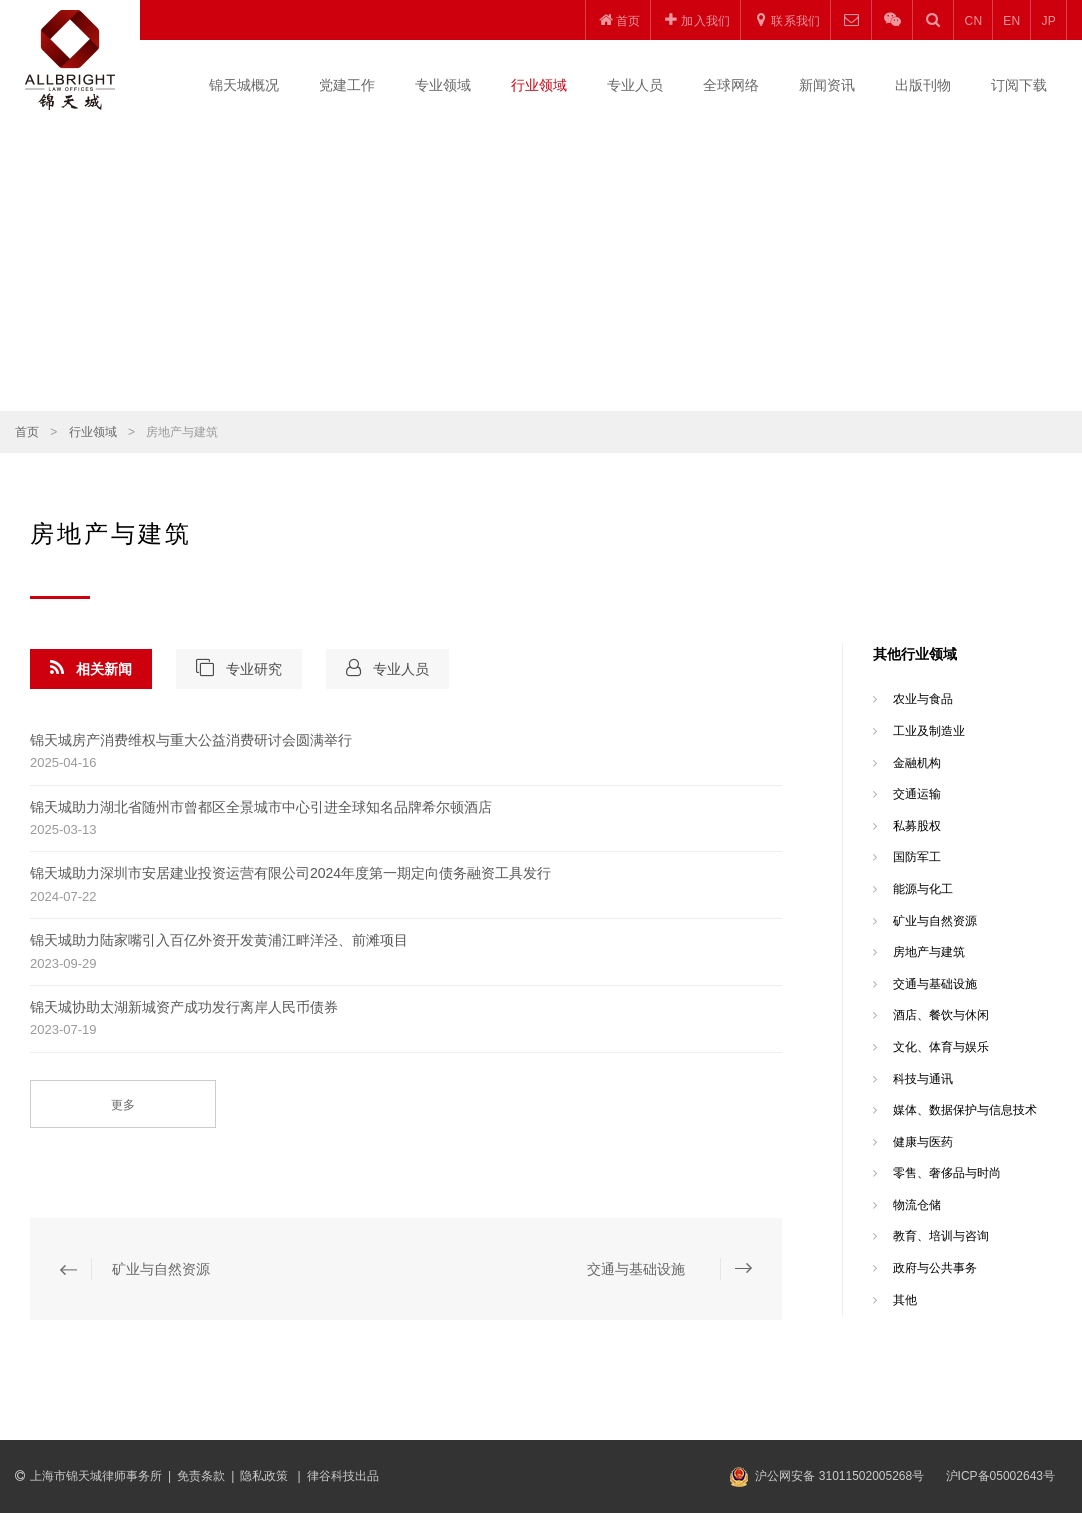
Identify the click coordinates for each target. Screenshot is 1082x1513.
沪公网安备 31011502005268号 (839, 1476)
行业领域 (539, 85)
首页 (27, 432)
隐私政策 (265, 1476)
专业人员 (635, 85)
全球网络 (731, 85)
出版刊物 (923, 85)
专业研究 (239, 668)
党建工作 (347, 85)
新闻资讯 (827, 85)
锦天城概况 (244, 85)
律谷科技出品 (343, 1476)
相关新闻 (91, 668)
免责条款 (201, 1476)
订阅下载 (1019, 85)
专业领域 (443, 85)
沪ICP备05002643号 (1000, 1476)
